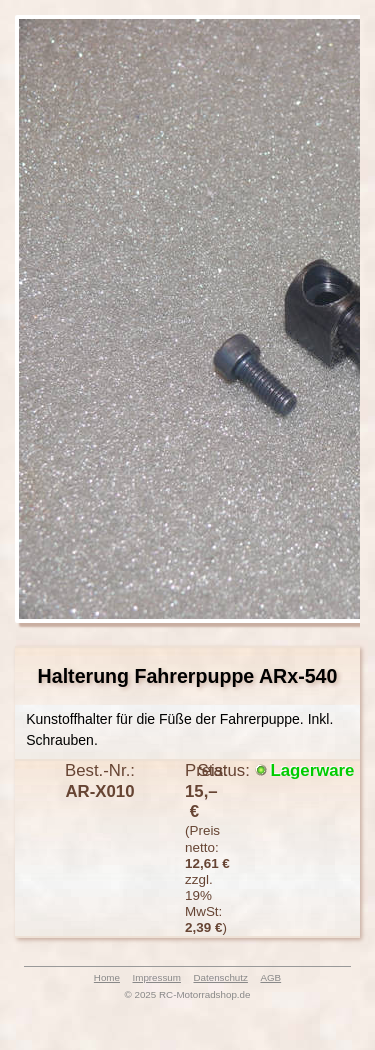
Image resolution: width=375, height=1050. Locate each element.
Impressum (157, 977)
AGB (270, 977)
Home (107, 977)
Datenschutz (220, 977)
